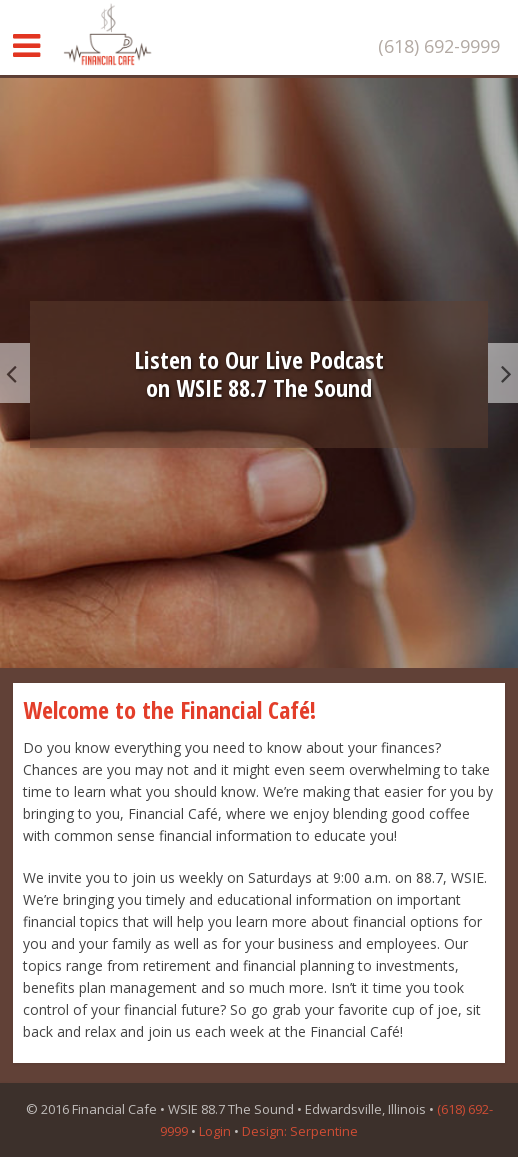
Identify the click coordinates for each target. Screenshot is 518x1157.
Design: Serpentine (300, 1131)
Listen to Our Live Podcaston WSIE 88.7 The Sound (259, 374)
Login (215, 1131)
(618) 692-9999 (439, 45)
